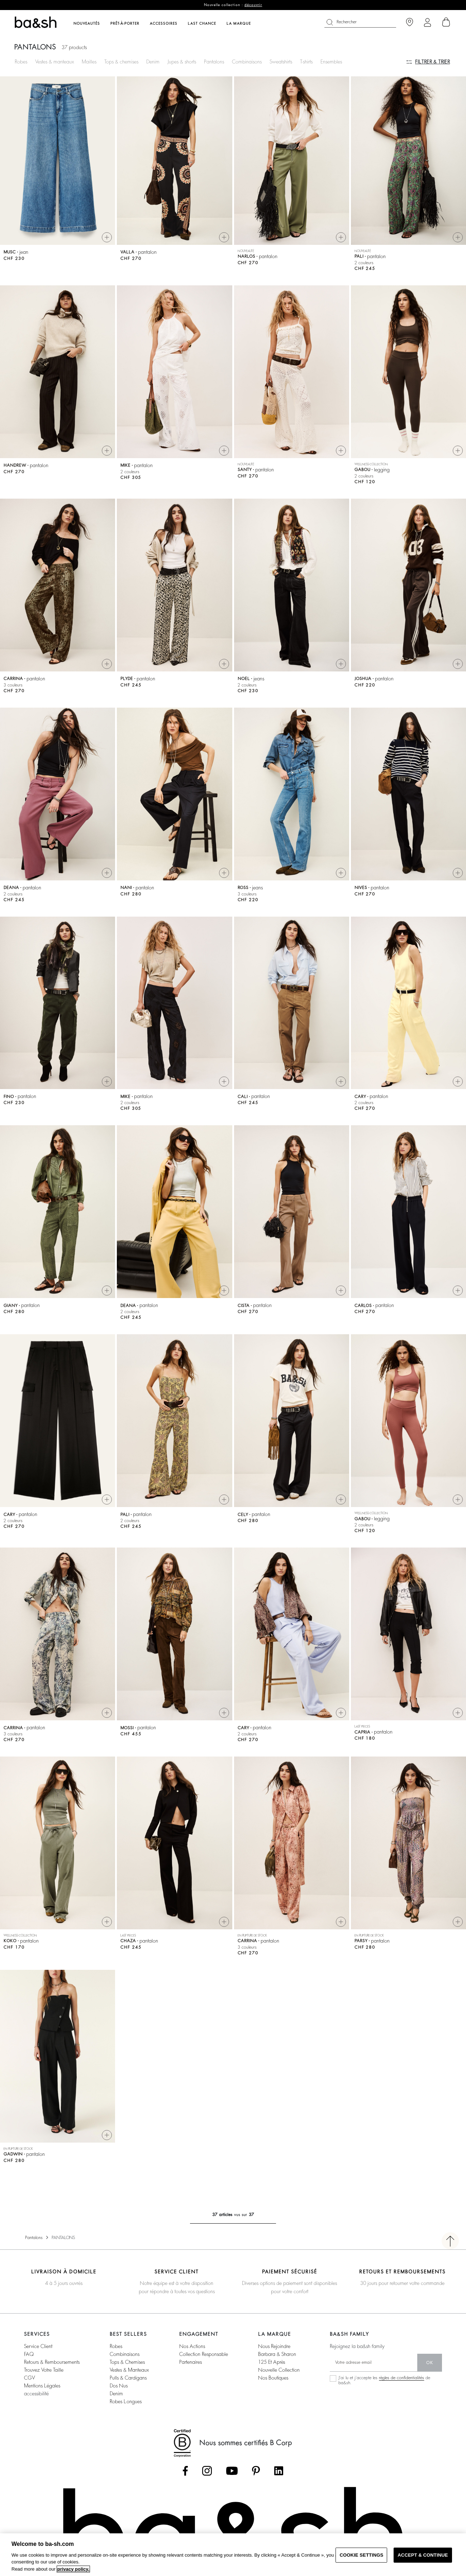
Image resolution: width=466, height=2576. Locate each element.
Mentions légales (42, 2385)
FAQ (29, 2354)
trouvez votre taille (43, 2369)
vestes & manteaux (129, 2369)
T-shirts (306, 61)
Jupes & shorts (181, 61)
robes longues (126, 2401)
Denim (153, 61)
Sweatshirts (281, 61)
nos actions (192, 2346)
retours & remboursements (52, 2361)
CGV (29, 2377)
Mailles (89, 61)
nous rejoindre (274, 2346)
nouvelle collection (279, 2369)
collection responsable (203, 2354)
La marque (239, 23)
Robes (21, 61)
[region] (233, 2554)
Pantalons (214, 61)
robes (116, 2346)
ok (429, 2363)
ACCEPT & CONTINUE (423, 2555)
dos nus (119, 2385)
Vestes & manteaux (54, 61)
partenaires (190, 2361)
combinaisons (124, 2354)
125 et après (271, 2361)
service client (38, 2346)
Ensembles (331, 61)
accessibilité (36, 2393)
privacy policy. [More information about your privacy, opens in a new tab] (73, 2569)
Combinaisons (247, 61)
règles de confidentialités (401, 2378)
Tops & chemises (121, 61)
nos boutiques (273, 2377)
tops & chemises (127, 2361)
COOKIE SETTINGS (361, 2555)
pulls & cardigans (128, 2377)
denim (116, 2393)
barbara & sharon (277, 2354)
